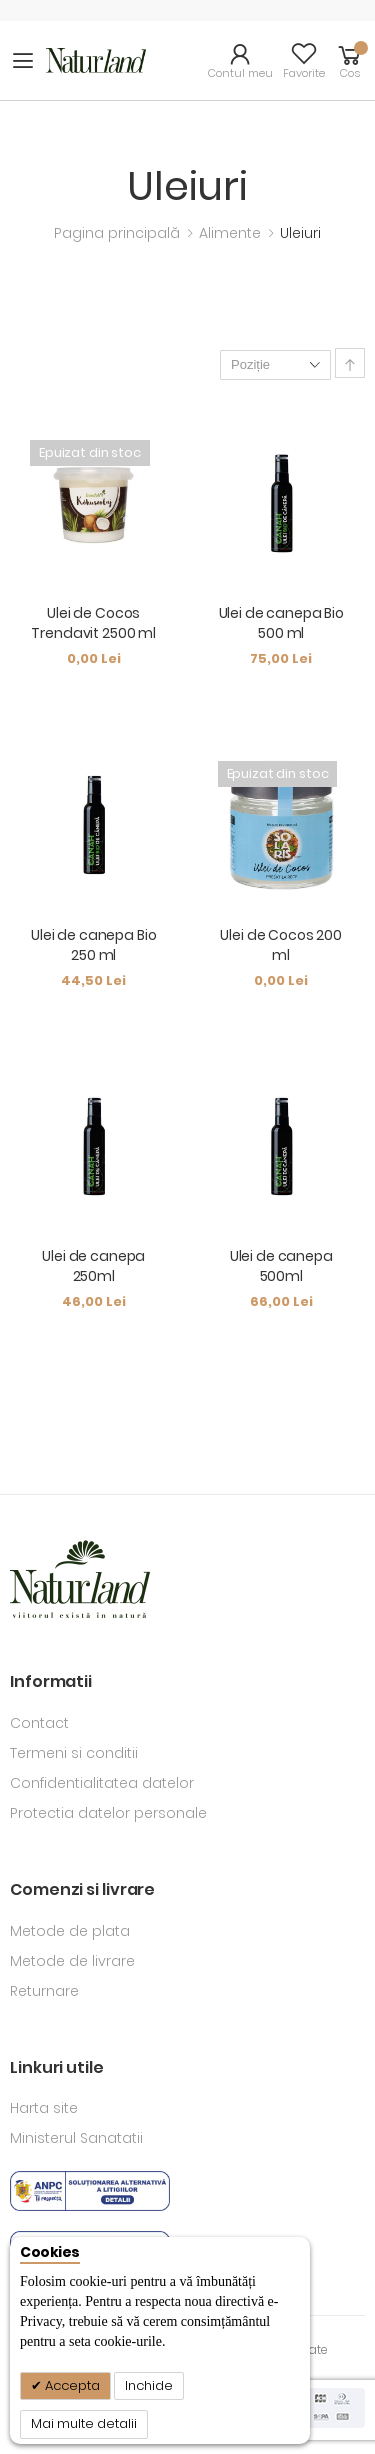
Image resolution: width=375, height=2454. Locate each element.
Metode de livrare (72, 1961)
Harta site (44, 2108)
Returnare (44, 1991)
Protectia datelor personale (108, 1813)
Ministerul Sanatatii (76, 2138)
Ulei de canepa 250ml (93, 1266)
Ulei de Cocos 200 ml (281, 945)
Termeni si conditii (74, 1753)
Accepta (71, 2385)
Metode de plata (70, 1931)
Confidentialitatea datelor (102, 1783)
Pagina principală (119, 233)
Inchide (149, 2385)
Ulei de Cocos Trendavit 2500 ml (93, 623)
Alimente (232, 233)
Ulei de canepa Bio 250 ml (93, 945)
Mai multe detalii (84, 2423)
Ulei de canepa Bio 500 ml (281, 623)
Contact (39, 1723)
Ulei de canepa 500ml (281, 1266)
